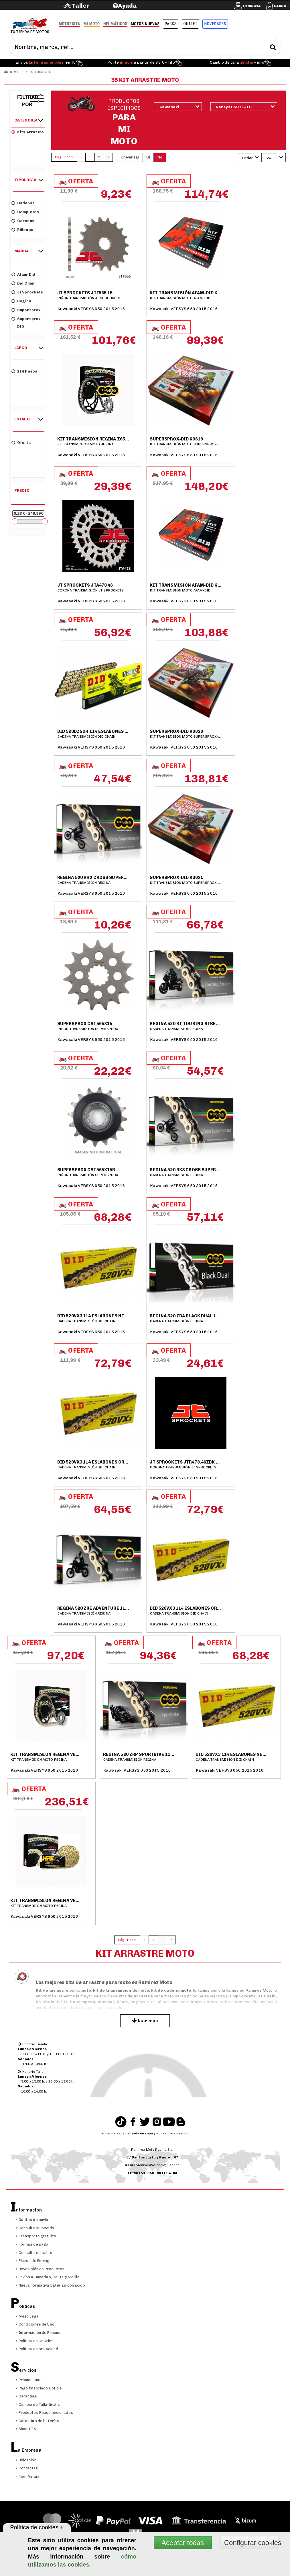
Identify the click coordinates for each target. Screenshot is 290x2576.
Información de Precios (39, 2332)
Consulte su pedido (35, 2228)
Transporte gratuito (36, 2236)
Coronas (22, 220)
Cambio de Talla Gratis (38, 2404)
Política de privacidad (37, 2349)
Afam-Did (23, 274)
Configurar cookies (251, 2542)
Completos (25, 211)
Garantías (26, 2396)
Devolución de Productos (40, 2269)
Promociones (29, 2380)
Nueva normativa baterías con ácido (50, 2285)
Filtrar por (27, 100)
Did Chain (23, 283)
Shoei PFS (26, 2429)
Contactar (27, 2468)
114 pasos (24, 371)
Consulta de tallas (34, 2252)
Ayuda (127, 5)
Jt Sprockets (27, 291)
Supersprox (25, 309)
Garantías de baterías (38, 2421)
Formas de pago (32, 2244)
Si (148, 157)
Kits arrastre (27, 131)
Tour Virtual (28, 2476)
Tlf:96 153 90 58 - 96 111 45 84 (152, 2173)
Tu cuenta (251, 6)
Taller (80, 5)
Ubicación (26, 2460)
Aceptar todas (182, 2542)
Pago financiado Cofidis (39, 2388)
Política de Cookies (35, 2341)
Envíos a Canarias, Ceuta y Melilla (48, 2277)
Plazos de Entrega (34, 2260)
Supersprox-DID (26, 322)
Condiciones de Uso (35, 2324)
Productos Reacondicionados (44, 2412)
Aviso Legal (28, 2316)
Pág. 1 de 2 (64, 157)
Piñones (22, 229)
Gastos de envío (32, 2219)
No (159, 157)
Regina (21, 300)
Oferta (21, 442)
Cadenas (23, 202)
